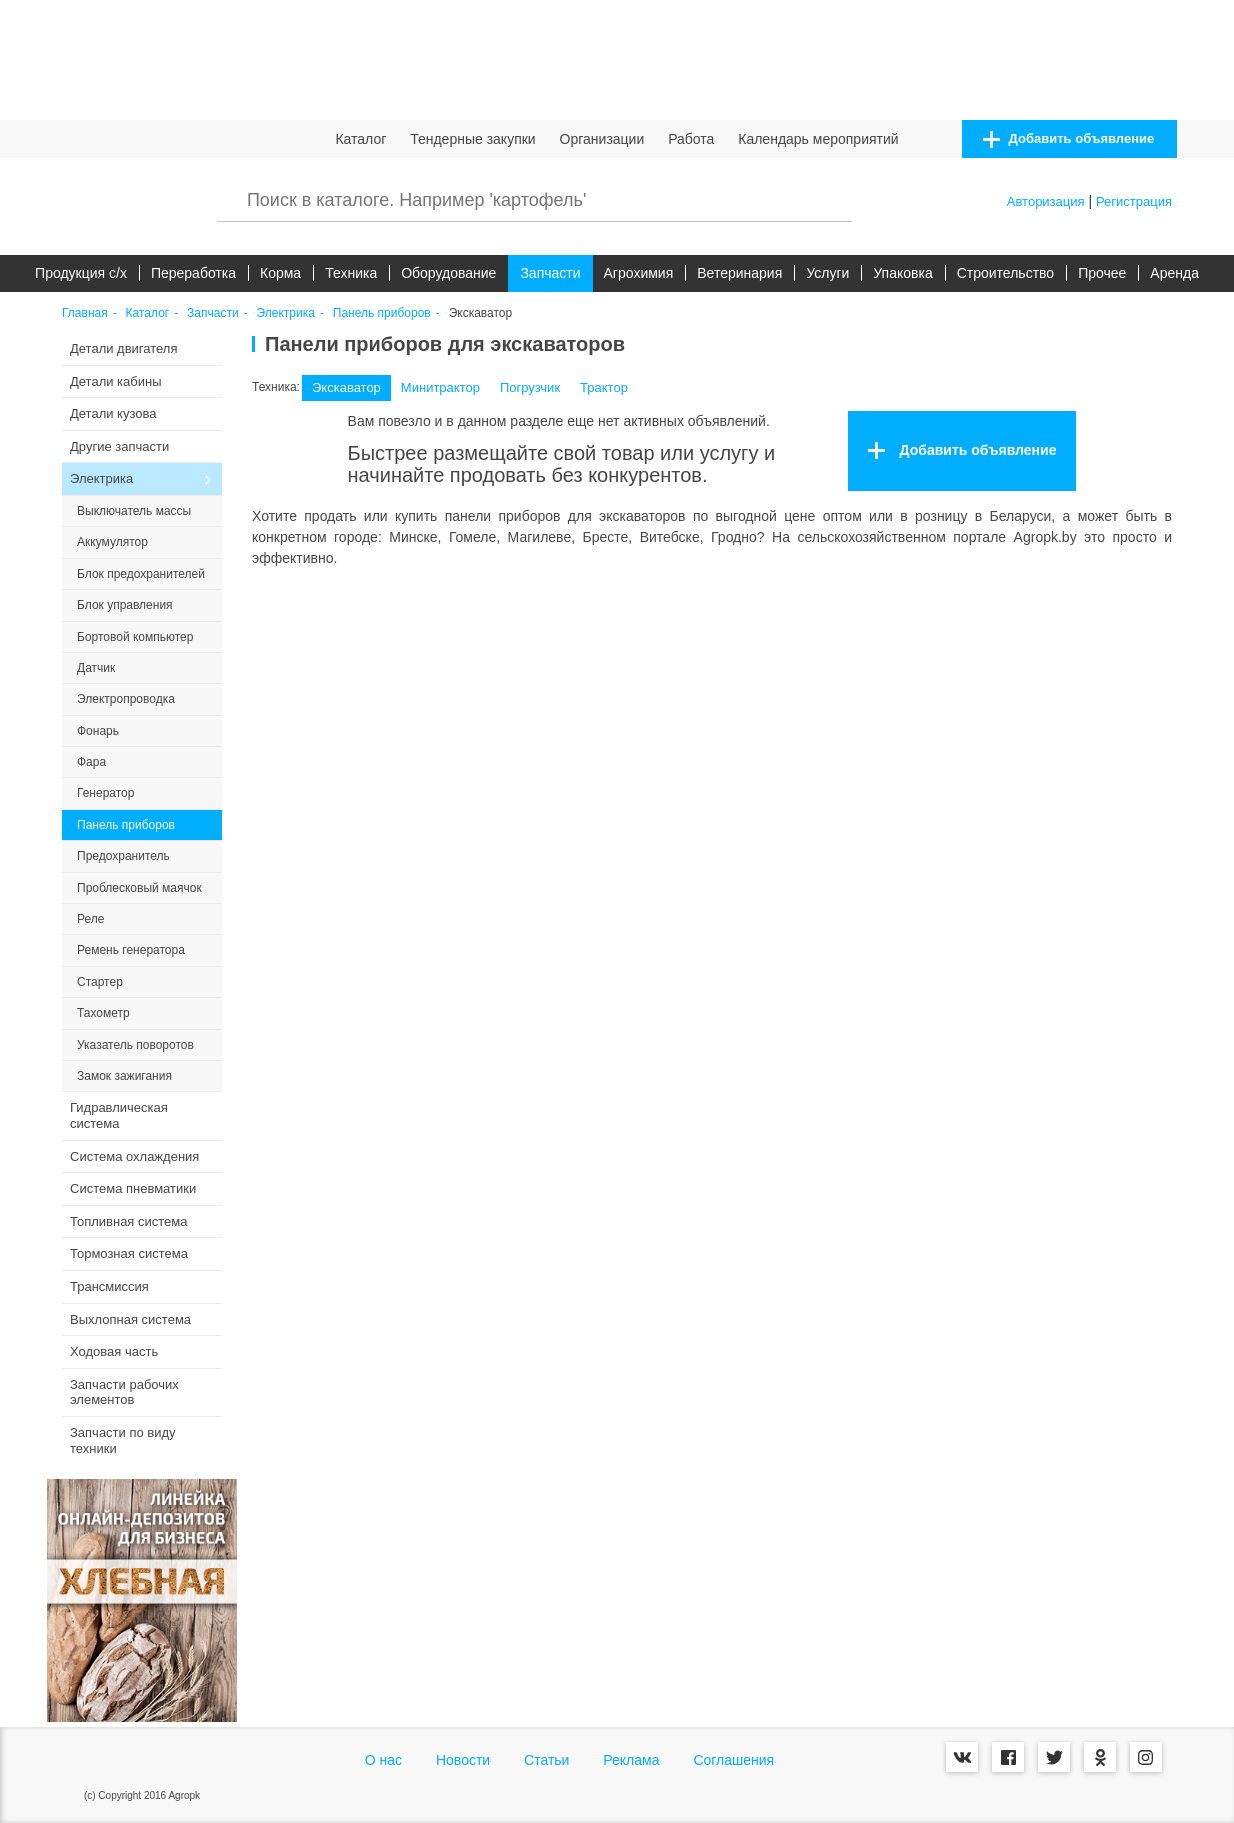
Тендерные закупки (473, 139)
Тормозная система (129, 1253)
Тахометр (103, 1013)
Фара (91, 762)
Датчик (96, 668)
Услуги (827, 273)
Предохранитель (123, 856)
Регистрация (1134, 201)
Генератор (105, 793)
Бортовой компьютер (135, 637)
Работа (691, 139)
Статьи (546, 1760)
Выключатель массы (134, 511)
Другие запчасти (119, 446)
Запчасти (550, 273)
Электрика (286, 313)
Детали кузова (113, 413)
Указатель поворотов (135, 1045)
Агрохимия (639, 273)
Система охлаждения (134, 1156)
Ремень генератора (131, 950)
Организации (602, 139)
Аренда (1174, 273)
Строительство (1005, 273)
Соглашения (733, 1760)
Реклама (631, 1760)
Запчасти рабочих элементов (124, 1392)
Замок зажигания (124, 1076)
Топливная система (128, 1221)
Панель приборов (382, 313)
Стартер (100, 982)
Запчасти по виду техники (123, 1440)
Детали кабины (116, 381)
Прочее (1102, 273)
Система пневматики (133, 1188)
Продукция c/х (81, 273)
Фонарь (98, 731)
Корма (280, 273)
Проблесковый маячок (139, 888)
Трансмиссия (109, 1286)
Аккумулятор (112, 542)
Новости (463, 1760)
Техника (351, 273)
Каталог (360, 139)
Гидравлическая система (119, 1115)
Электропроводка (126, 699)
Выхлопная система (130, 1319)
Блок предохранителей (141, 574)
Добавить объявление (1068, 139)
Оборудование (448, 273)
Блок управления (125, 605)
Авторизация (1046, 201)
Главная (85, 313)
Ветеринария (739, 273)
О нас (383, 1760)
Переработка (193, 273)
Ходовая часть (114, 1351)
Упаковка (902, 273)
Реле (90, 919)
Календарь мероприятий (818, 139)
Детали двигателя (124, 348)
